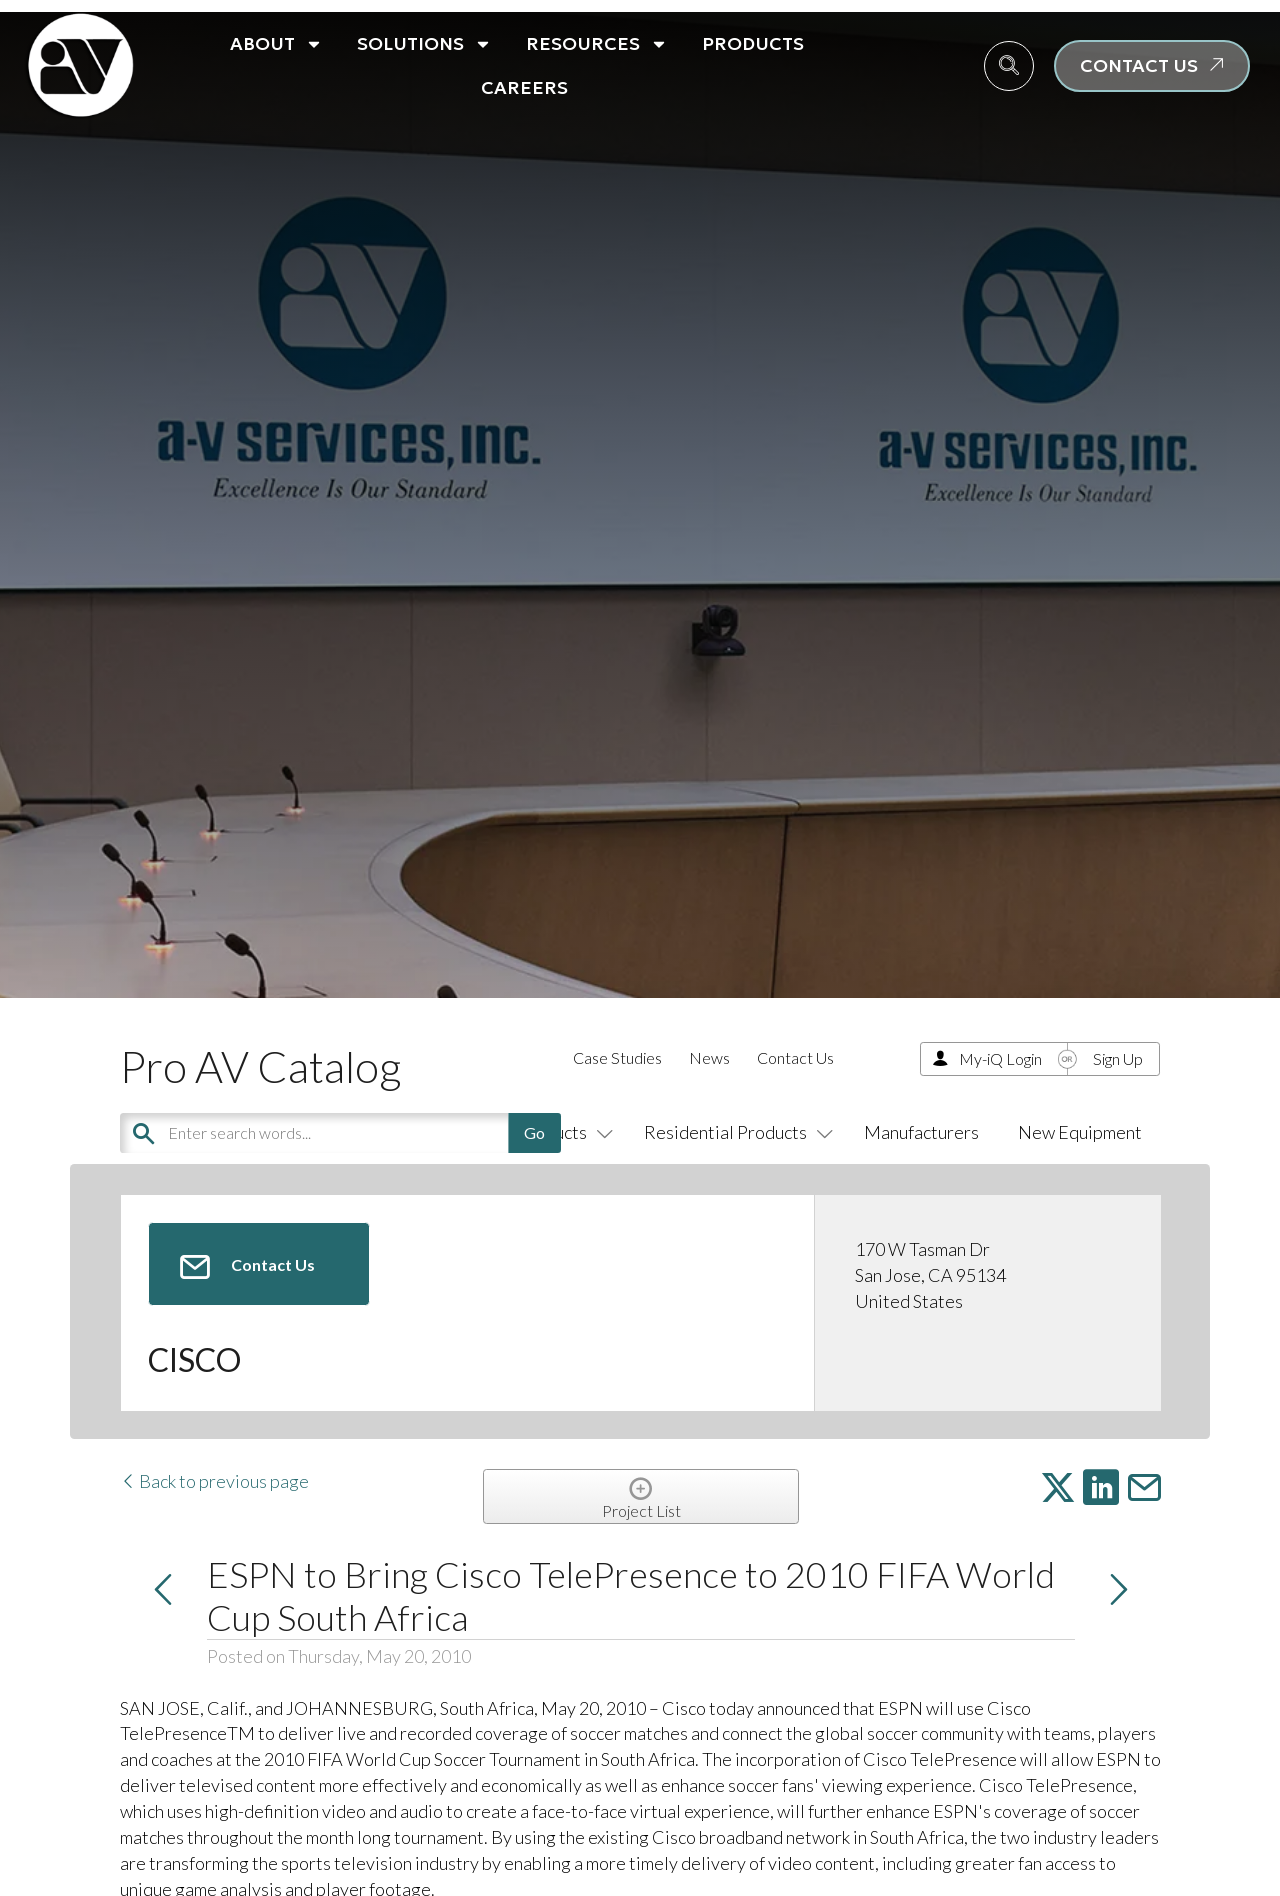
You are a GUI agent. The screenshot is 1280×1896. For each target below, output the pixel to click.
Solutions (424, 44)
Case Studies (617, 1057)
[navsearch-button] (1009, 66)
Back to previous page (214, 1481)
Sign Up (1118, 1058)
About (276, 44)
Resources (597, 44)
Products (753, 43)
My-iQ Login (1000, 1058)
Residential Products (734, 1132)
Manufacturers (921, 1132)
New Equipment (1080, 1132)
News (709, 1057)
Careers (524, 87)
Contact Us (795, 1057)
